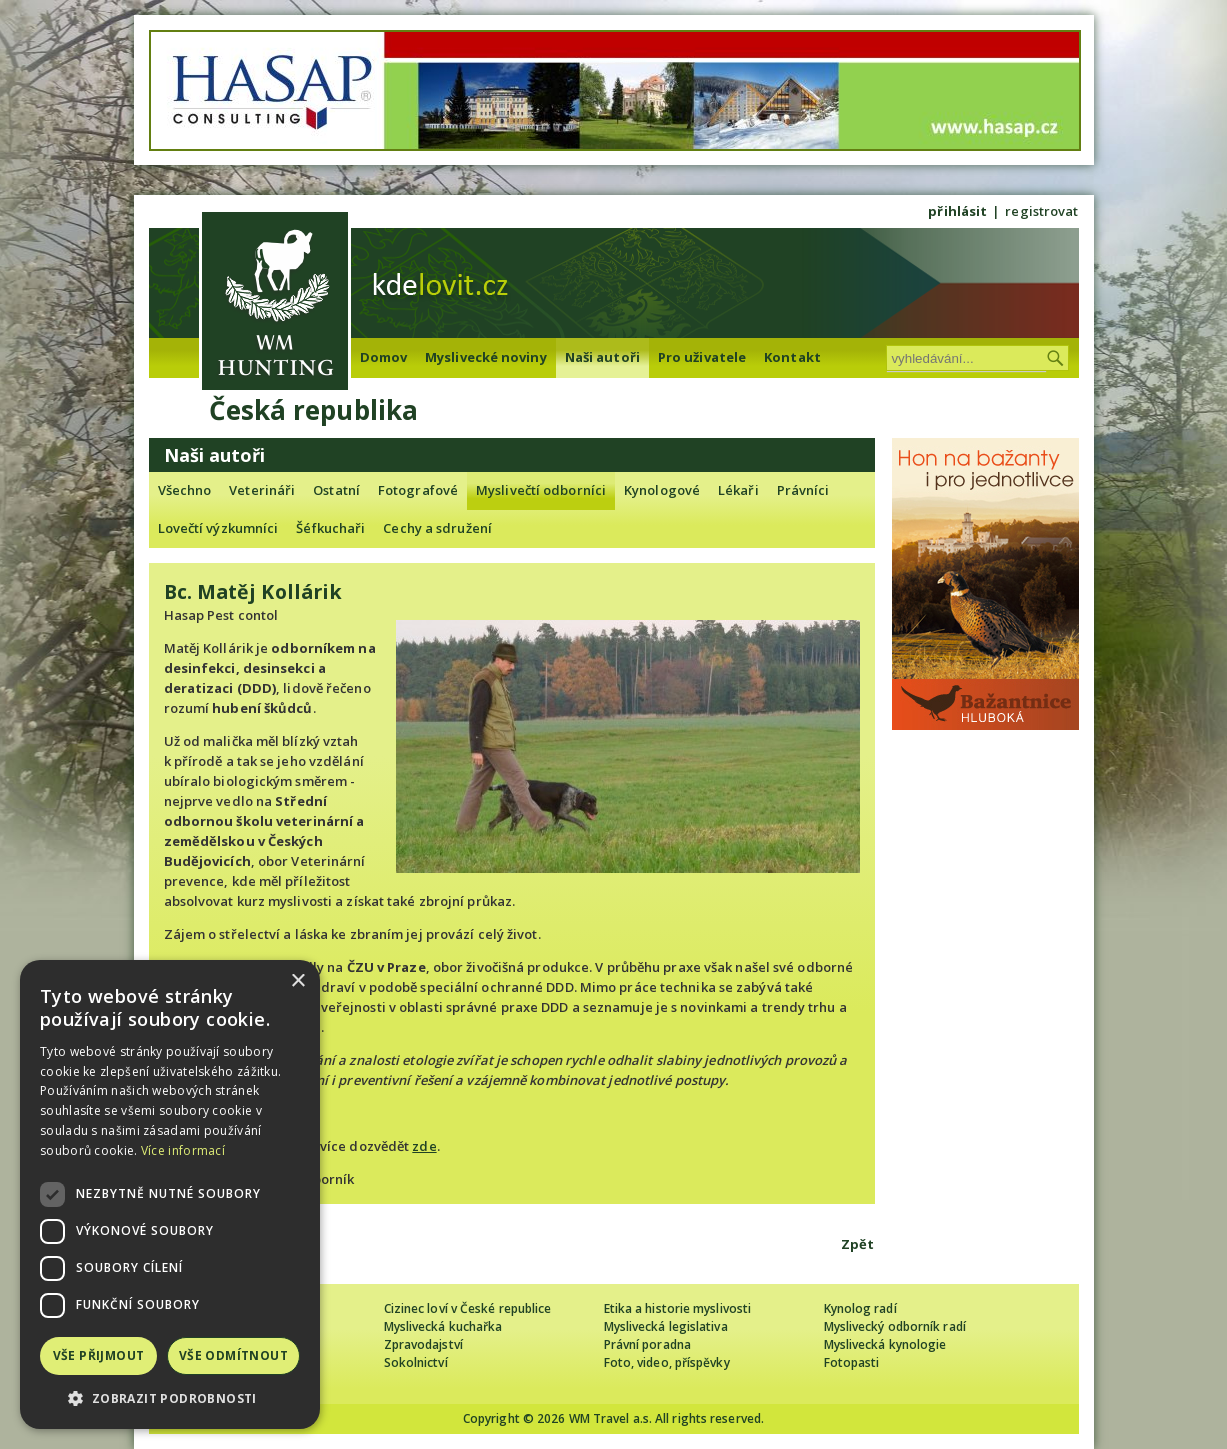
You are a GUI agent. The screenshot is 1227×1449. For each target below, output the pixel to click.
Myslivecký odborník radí (895, 1326)
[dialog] (170, 1194)
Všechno (185, 490)
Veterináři (262, 490)
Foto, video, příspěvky (667, 1362)
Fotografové (418, 490)
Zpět (857, 1244)
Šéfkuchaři (330, 528)
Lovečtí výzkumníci (218, 528)
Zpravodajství (423, 1344)
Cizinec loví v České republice (468, 1308)
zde (424, 1146)
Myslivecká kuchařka (443, 1326)
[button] (170, 1398)
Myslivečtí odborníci (541, 490)
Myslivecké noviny (486, 357)
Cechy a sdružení (437, 528)
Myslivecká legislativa (666, 1326)
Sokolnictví (416, 1362)
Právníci (803, 490)
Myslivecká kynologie (885, 1344)
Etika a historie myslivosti (678, 1308)
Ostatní (336, 490)
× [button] (297, 981)
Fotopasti (852, 1362)
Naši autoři (602, 357)
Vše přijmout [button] (99, 1355)
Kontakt (792, 357)
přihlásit (957, 211)
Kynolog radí (860, 1308)
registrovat (1041, 211)
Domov (384, 357)
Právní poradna (647, 1344)
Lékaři (738, 490)
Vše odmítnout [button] (233, 1355)
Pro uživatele (702, 357)
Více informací (183, 1150)
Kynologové (662, 490)
